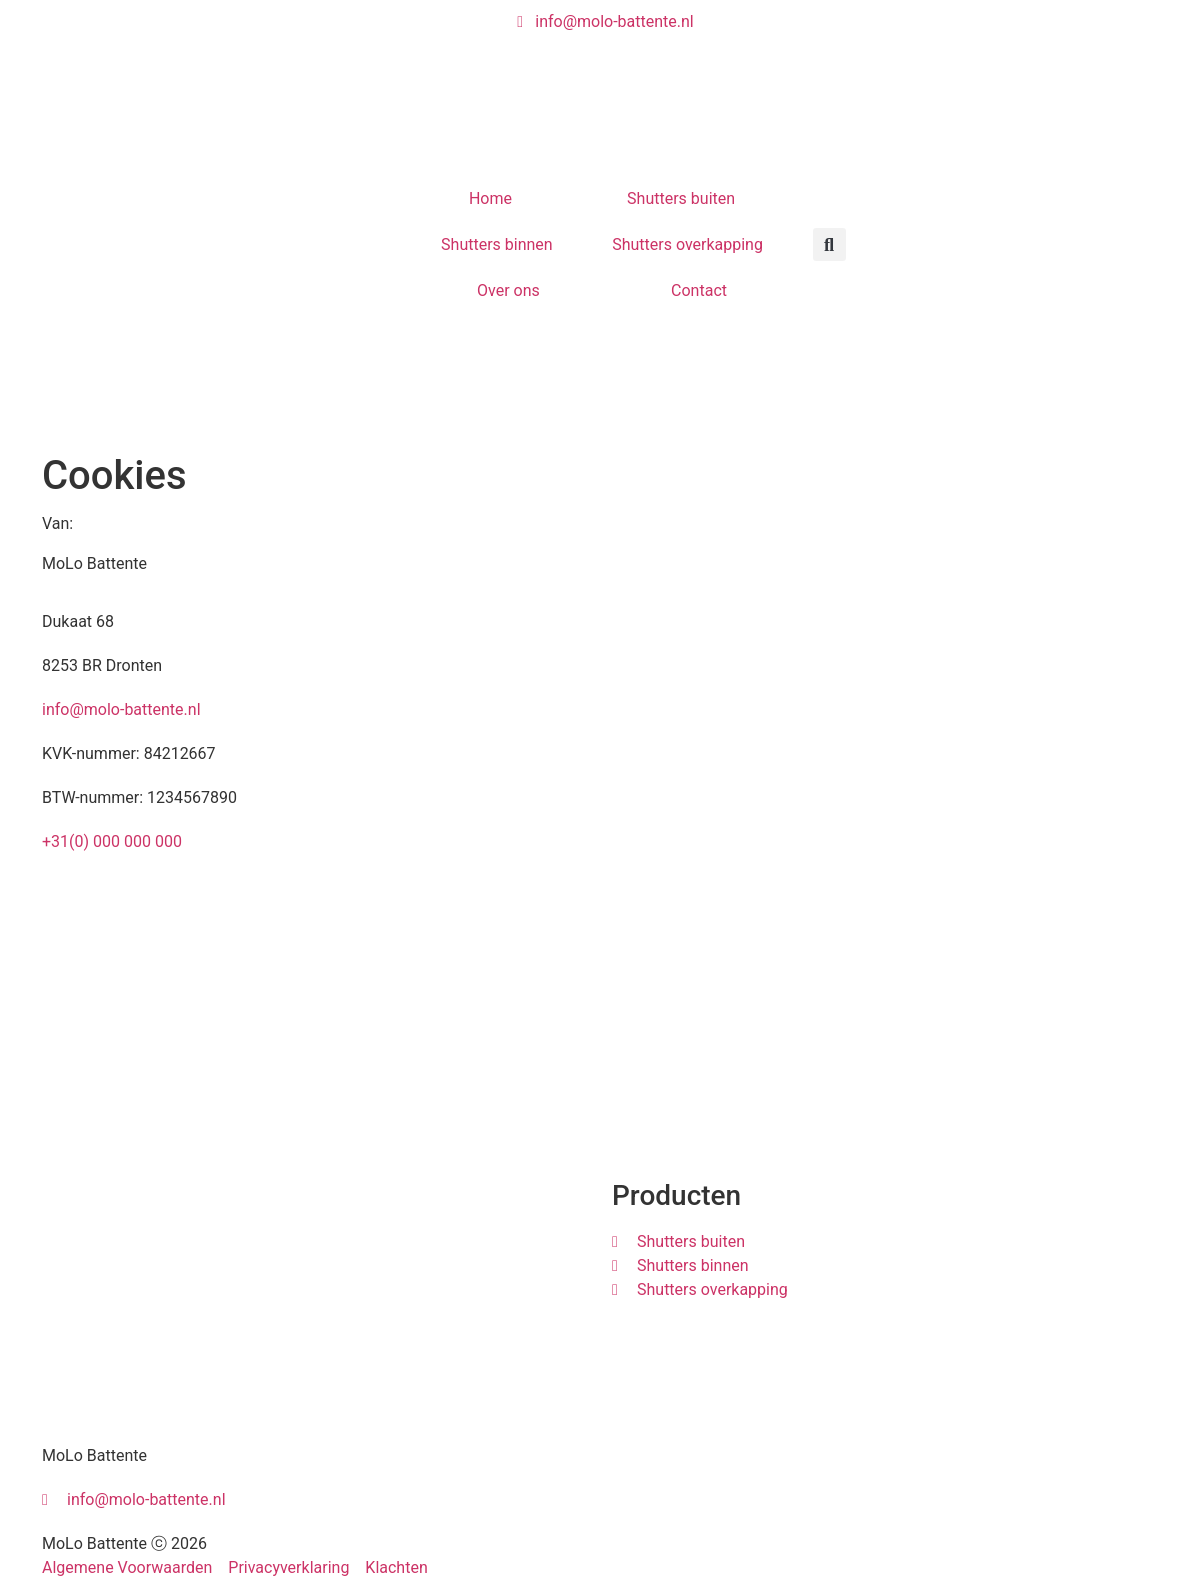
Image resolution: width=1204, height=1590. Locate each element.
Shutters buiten (681, 198)
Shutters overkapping (687, 244)
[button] (829, 244)
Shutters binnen (497, 244)
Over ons (508, 290)
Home (490, 198)
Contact (699, 290)
